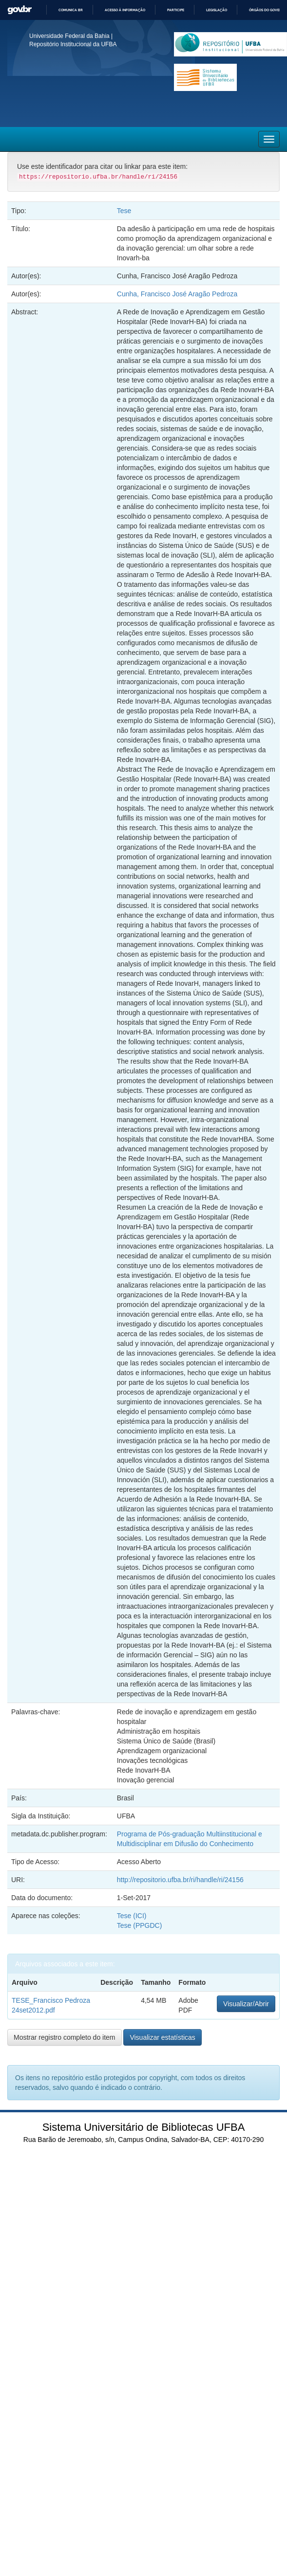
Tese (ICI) (132, 1916)
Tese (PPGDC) (139, 1925)
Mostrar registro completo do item (64, 2037)
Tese (124, 211)
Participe (175, 10)
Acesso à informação (125, 10)
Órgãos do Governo (268, 10)
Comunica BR (70, 10)
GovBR (19, 10)
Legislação (216, 10)
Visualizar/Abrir (246, 2004)
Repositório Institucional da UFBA (72, 44)
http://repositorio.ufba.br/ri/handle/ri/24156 (180, 1880)
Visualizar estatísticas (162, 2037)
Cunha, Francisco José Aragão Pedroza (177, 294)
